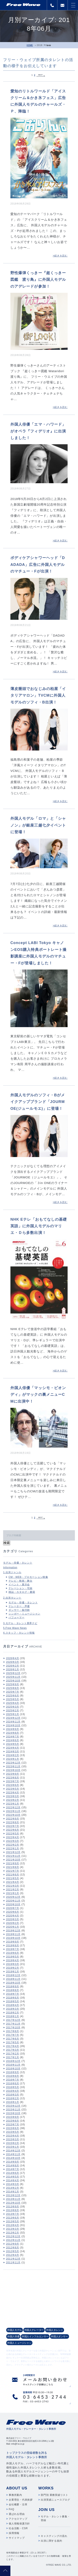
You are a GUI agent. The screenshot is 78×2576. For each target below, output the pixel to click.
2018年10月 (13, 1982)
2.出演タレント (12, 1597)
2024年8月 (12, 1732)
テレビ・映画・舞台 (20, 1580)
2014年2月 (12, 2187)
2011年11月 (13, 2262)
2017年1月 (12, 2057)
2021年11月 (13, 1856)
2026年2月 (12, 1665)
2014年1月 (12, 2191)
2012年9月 (12, 2243)
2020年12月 (13, 1897)
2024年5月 (12, 1744)
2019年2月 (12, 1967)
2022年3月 (12, 1841)
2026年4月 (12, 1658)
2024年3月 (12, 1751)
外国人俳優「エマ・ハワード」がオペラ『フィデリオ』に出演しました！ (38, 431)
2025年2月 (12, 1710)
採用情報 (14, 2533)
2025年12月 (13, 1673)
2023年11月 (13, 1766)
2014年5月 (12, 2176)
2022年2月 (12, 1844)
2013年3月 (12, 2228)
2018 (40, 45)
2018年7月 (12, 1994)
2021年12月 (13, 1852)
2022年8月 (12, 1822)
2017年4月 (12, 2046)
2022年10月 (13, 1814)
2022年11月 (13, 1811)
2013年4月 (12, 2225)
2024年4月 (12, 1747)
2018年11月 (13, 1979)
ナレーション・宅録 (20, 1588)
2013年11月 (13, 2199)
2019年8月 (12, 1945)
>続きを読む (60, 255)
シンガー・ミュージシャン (24, 1613)
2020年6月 (12, 1911)
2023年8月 (12, 1777)
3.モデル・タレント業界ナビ (20, 1623)
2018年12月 (13, 1975)
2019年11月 (13, 1934)
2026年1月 (12, 1669)
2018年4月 (12, 2005)
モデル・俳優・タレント (17, 1562)
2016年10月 (13, 2068)
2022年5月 (12, 1833)
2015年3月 (12, 2139)
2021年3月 (12, 1885)
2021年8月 (12, 1867)
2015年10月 (13, 2113)
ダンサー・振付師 (19, 1610)
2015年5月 (12, 2132)
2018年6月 (12, 1997)
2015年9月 (12, 2117)
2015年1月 (12, 2146)
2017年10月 (13, 2027)
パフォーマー (17, 1617)
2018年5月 (12, 2001)
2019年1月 (12, 1971)
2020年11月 (13, 1900)
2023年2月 (12, 1800)
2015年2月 (12, 2143)
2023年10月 (13, 1770)
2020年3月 (12, 1919)
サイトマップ (17, 2537)
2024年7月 (12, 1736)
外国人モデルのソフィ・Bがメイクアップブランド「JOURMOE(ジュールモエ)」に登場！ (37, 1102)
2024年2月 (12, 1755)
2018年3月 (12, 2008)
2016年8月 (12, 2076)
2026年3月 (12, 1662)
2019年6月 (12, 1952)
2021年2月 (12, 1889)
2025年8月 (12, 1688)
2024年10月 (13, 1725)
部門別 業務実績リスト (54, 2495)
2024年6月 (12, 1740)
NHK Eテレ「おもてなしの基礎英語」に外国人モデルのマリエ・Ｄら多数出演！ (38, 1226)
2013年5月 (12, 2221)
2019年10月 (13, 1938)
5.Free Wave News (15, 1628)
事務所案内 (15, 2495)
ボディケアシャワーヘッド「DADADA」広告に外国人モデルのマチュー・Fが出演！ (37, 564)
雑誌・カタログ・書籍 (22, 1592)
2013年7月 (12, 2214)
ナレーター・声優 (19, 1606)
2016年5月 (12, 2087)
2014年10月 (13, 2158)
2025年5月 (12, 1699)
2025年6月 (12, 1695)
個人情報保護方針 (19, 2523)
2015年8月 (12, 2120)
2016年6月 (12, 2083)
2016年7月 (12, 2079)
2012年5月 (12, 2251)
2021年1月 (12, 1893)
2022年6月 (12, 1829)
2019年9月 (12, 1941)
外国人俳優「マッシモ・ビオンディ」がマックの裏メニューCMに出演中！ (38, 1394)
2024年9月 (12, 1729)
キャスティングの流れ (54, 2536)
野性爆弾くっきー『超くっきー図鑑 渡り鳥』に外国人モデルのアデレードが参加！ (38, 279)
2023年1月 (12, 1803)
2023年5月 (12, 1788)
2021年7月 (12, 1870)
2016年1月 (12, 2102)
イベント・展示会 (19, 1584)
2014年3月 (12, 2184)
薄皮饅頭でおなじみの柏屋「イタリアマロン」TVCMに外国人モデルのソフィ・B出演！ (38, 695)
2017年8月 (12, 2031)
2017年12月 (13, 2020)
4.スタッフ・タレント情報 (19, 1632)
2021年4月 (12, 1882)
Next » (41, 75)
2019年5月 (12, 1956)
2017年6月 (12, 2038)
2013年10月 (13, 2202)
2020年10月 (13, 1904)
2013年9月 (12, 2206)
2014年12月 (13, 2150)
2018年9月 (12, 1986)
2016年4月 (12, 2090)
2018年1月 (12, 2016)
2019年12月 (13, 1930)
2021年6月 (12, 1874)
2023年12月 (13, 1762)
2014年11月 (13, 2154)
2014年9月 (12, 2161)
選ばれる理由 (17, 2514)
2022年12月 (13, 1807)
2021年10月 (13, 1859)
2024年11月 (13, 1721)
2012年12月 (13, 2236)
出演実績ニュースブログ (55, 2499)
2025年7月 (12, 1691)
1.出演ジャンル (12, 1572)
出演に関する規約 (51, 2540)
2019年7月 (12, 1949)
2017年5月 (12, 2042)
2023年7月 (12, 1781)
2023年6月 (12, 1785)
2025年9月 (12, 1684)
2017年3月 (12, 2049)
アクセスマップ (18, 2518)
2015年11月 (13, 2109)
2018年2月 (12, 2012)
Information (10, 1567)
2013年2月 (12, 2232)
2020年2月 (12, 1923)
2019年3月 (12, 1964)
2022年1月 (12, 1848)
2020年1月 (12, 1926)
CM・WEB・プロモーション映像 (28, 1577)
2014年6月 (12, 2173)
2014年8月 (12, 2165)
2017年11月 (13, 2023)
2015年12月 (13, 2105)
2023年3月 (12, 1796)
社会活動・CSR (18, 2528)
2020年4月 (12, 1915)
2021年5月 (12, 1878)
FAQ (11, 2509)
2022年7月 (12, 1826)
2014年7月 (12, 2169)
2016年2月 (12, 2098)
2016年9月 (12, 2072)
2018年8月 (12, 1990)
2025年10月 (13, 1680)
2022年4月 (12, 1837)
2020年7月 (12, 1908)
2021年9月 (12, 1863)
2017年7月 (12, 2035)
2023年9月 (12, 1773)
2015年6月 (12, 2128)
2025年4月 (12, 1703)
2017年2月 (12, 2053)
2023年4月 (12, 1792)
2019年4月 (12, 1960)
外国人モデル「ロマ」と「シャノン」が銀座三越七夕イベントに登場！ (38, 825)
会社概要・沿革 (18, 2504)
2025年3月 (12, 1706)
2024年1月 (12, 1759)
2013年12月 (13, 2195)
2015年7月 (12, 2124)
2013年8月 (12, 2210)
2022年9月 (12, 1818)
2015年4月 (12, 2135)
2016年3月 (12, 2094)
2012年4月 (12, 2255)
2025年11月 (13, 1676)
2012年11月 (13, 2240)
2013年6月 (12, 2217)
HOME (30, 45)
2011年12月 (13, 2258)
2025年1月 (12, 1714)
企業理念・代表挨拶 (21, 2499)
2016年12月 (13, 2061)
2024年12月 (13, 1718)
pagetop (5, 2571)
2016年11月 (13, 2064)
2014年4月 (12, 2180)
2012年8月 (12, 2247)
